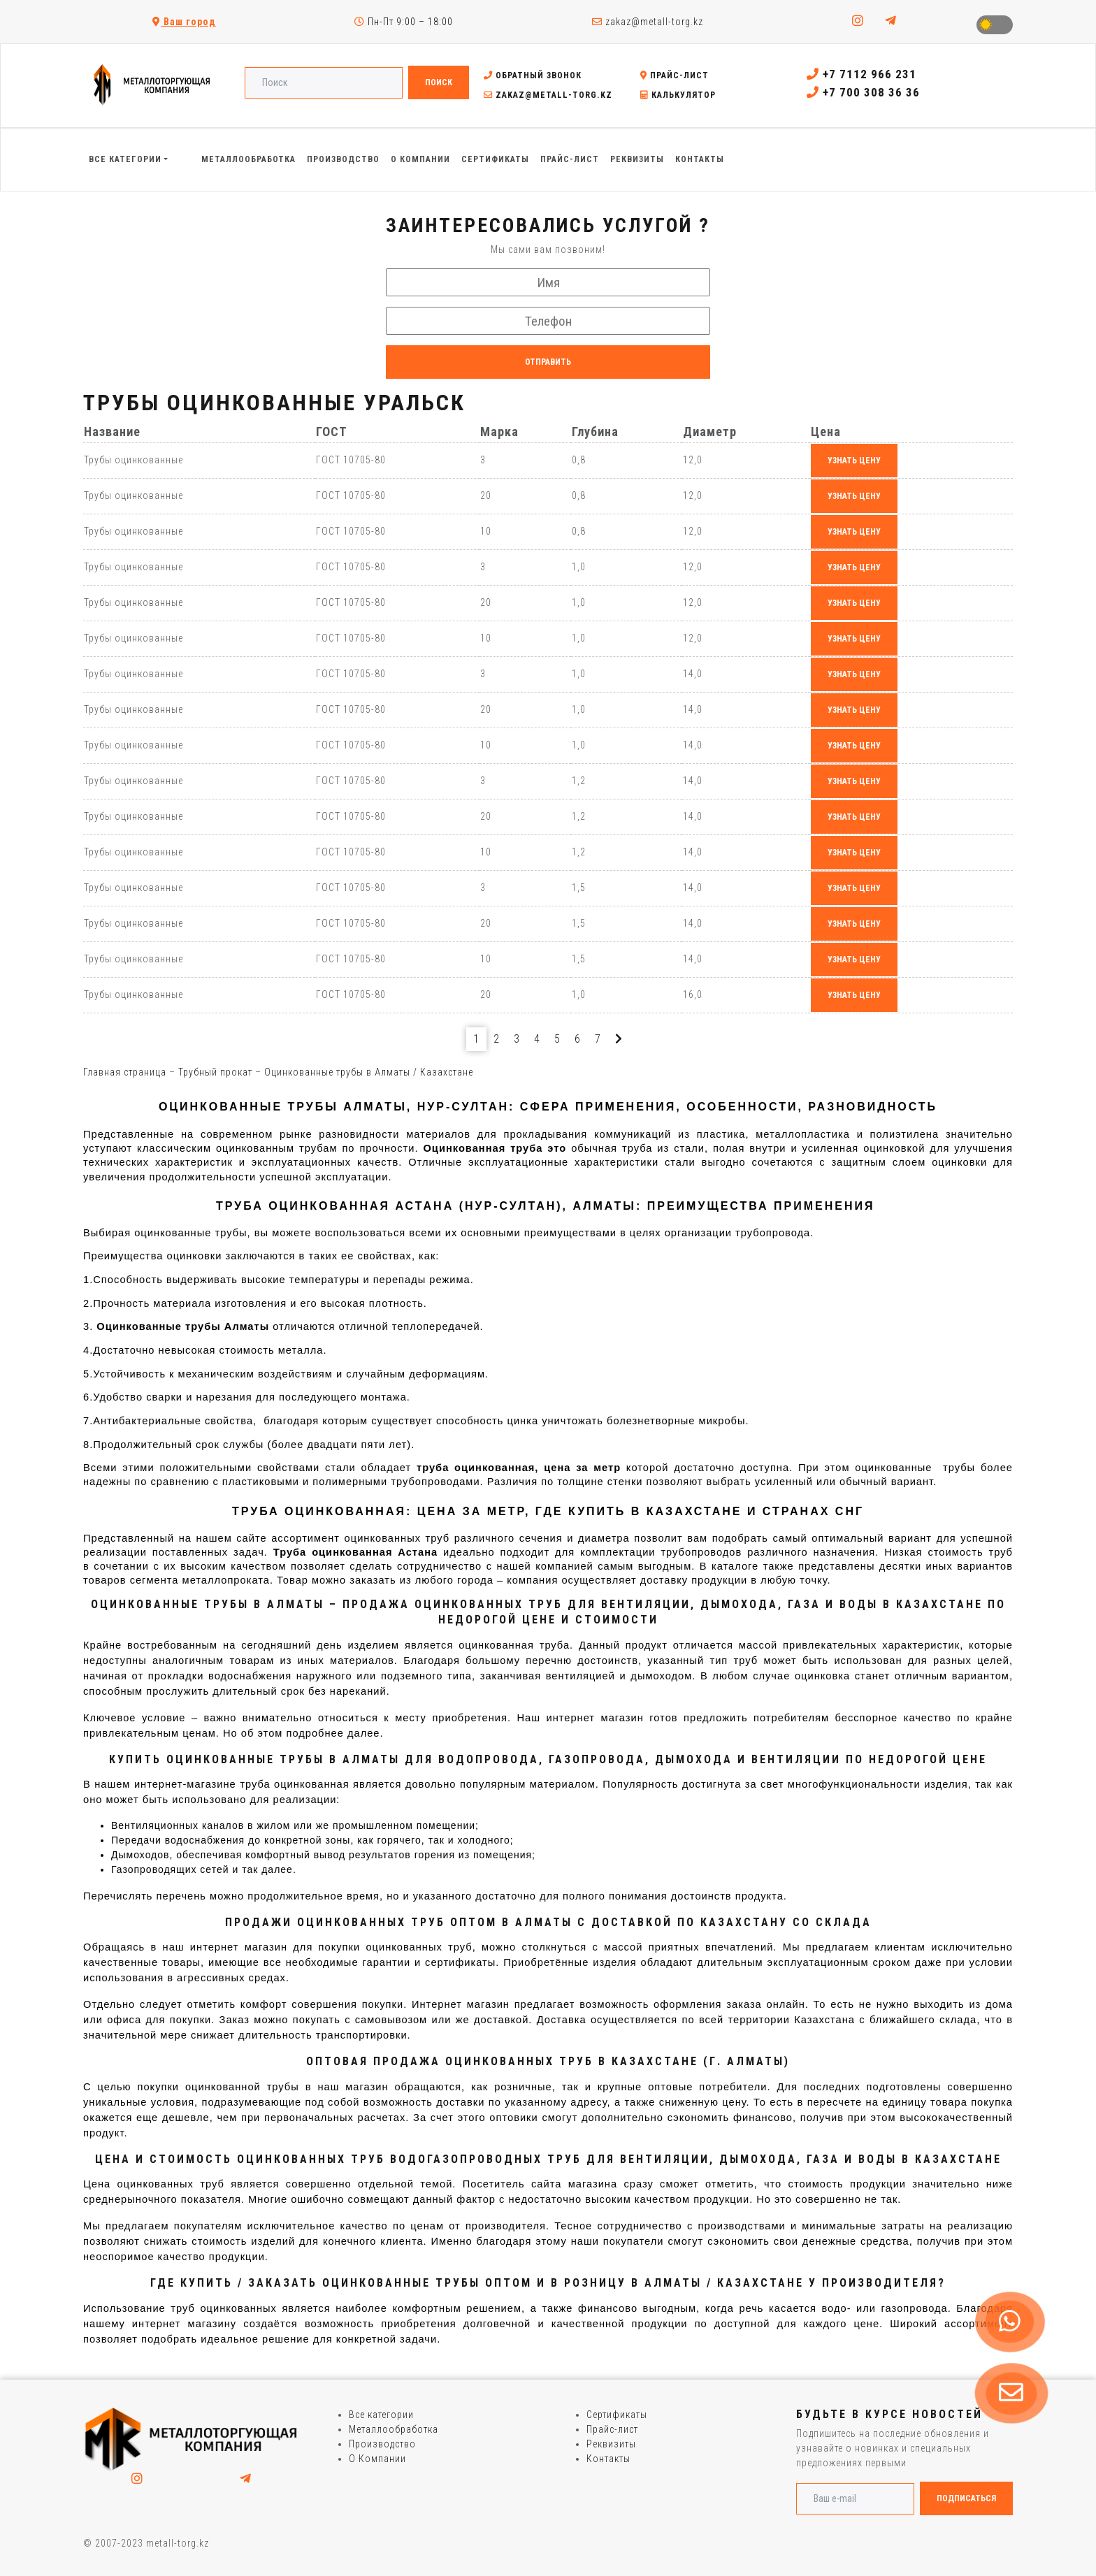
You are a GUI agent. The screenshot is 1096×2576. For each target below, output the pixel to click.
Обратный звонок (533, 75)
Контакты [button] (699, 159)
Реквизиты (611, 2444)
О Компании (377, 2458)
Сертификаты (616, 2414)
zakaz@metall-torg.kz (647, 21)
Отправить (548, 362)
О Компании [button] (420, 159)
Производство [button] (343, 159)
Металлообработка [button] (248, 159)
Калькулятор (678, 95)
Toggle (994, 24)
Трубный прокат (215, 1072)
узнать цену (854, 460)
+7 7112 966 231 (861, 74)
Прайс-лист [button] (569, 159)
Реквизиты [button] (637, 159)
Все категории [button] (125, 159)
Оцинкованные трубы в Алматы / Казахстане (368, 1072)
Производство (382, 2444)
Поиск (438, 82)
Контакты (608, 2458)
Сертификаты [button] (495, 159)
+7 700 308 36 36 (863, 92)
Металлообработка (393, 2429)
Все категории (381, 2414)
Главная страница (124, 1072)
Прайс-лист (674, 75)
